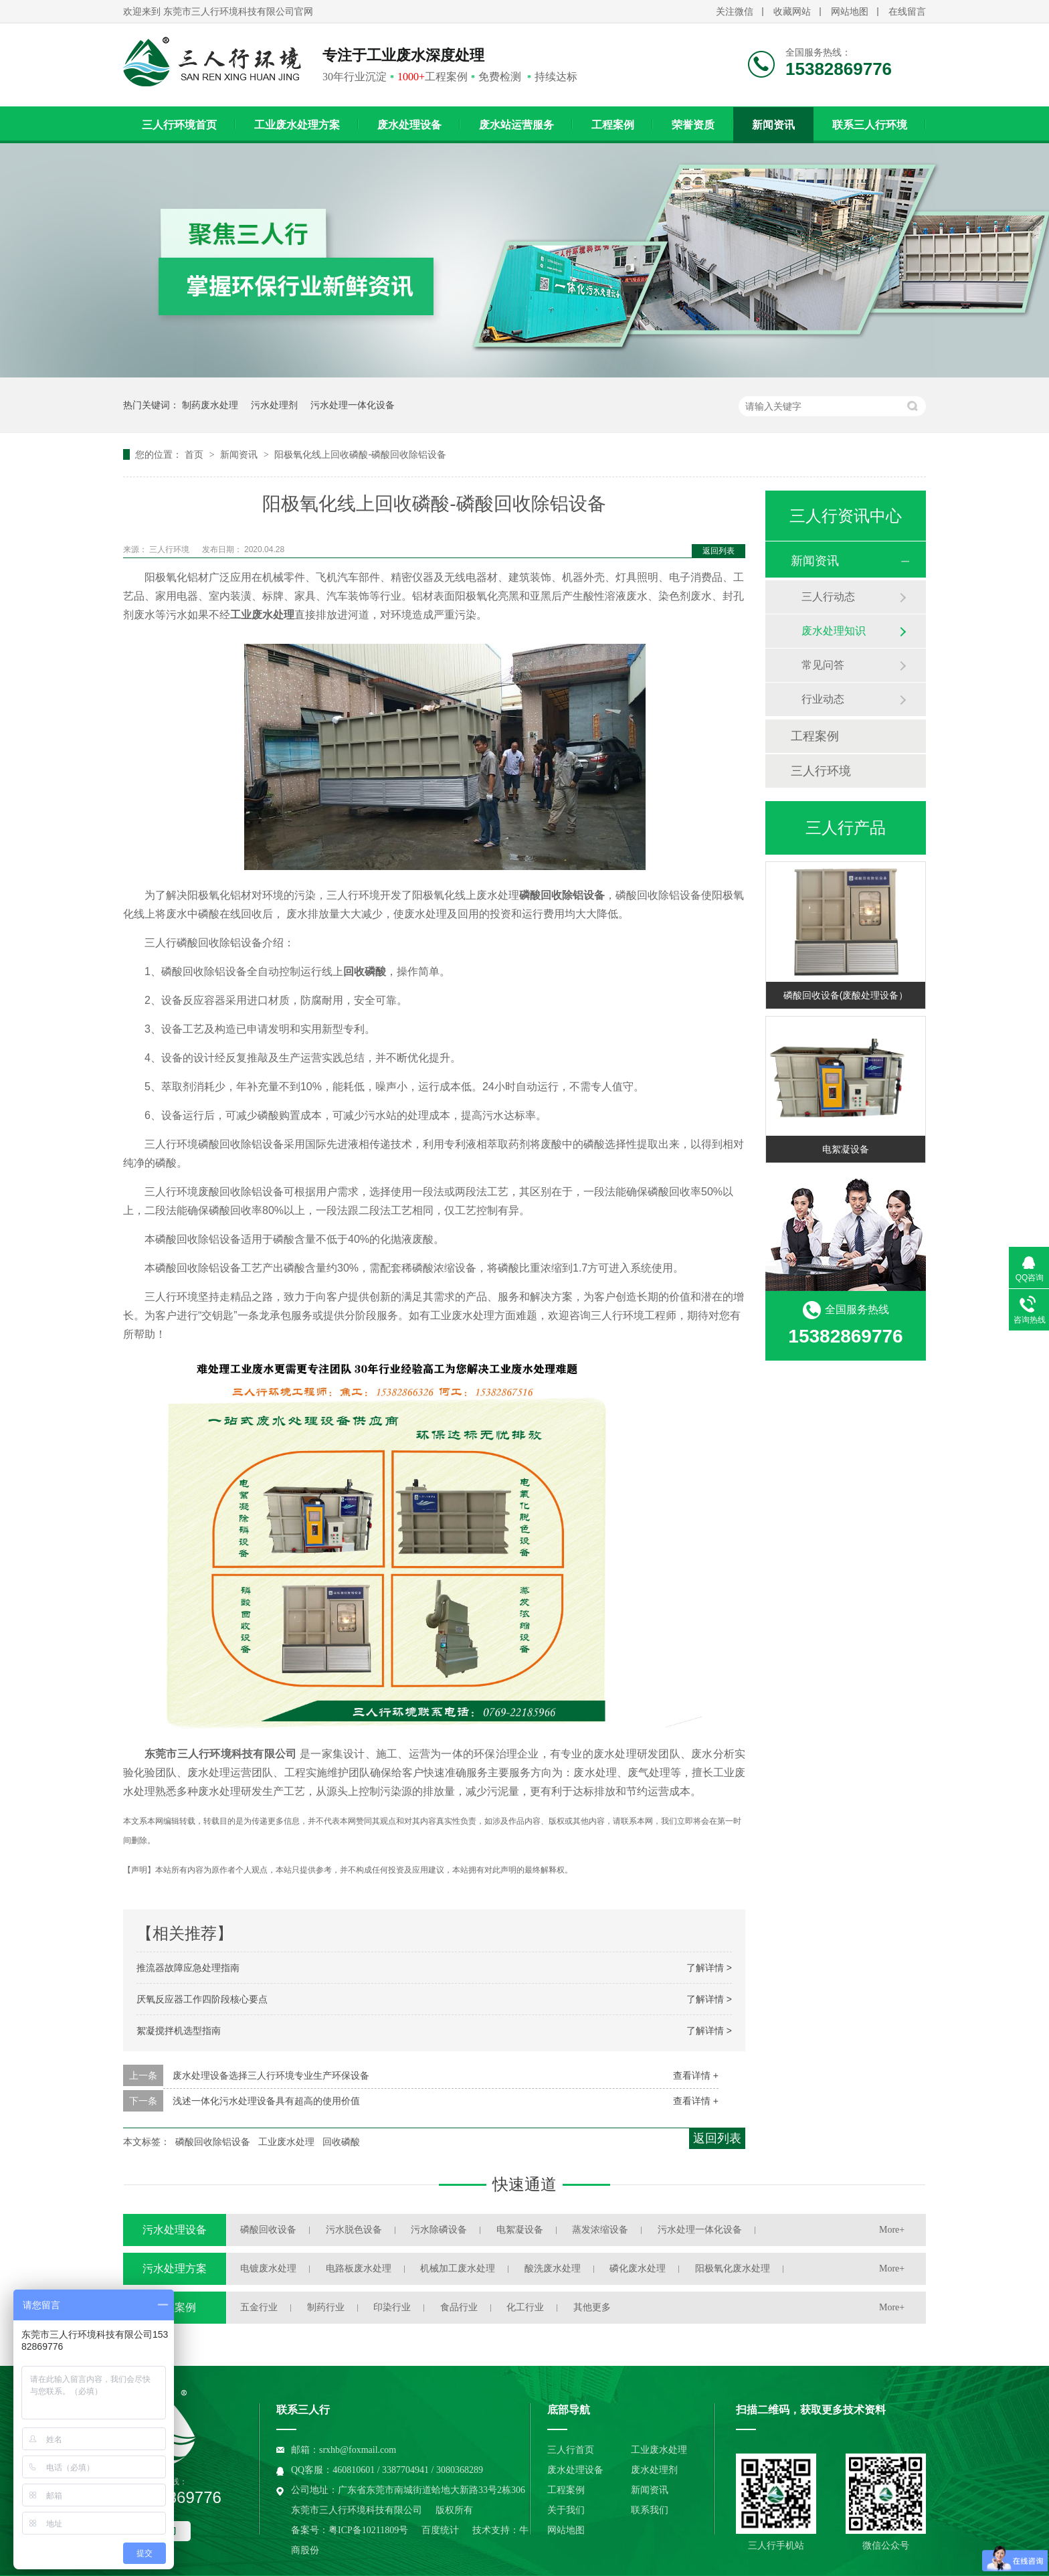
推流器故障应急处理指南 (188, 1967)
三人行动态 (828, 596)
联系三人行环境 (869, 125)
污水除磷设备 (439, 2230)
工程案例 (612, 125)
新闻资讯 (773, 125)
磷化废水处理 (637, 2268)
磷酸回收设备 (268, 2230)
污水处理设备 (174, 2229)
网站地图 (849, 12)
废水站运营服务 (516, 125)
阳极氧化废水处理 (732, 2268)
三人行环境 (170, 549)
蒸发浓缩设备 (600, 2230)
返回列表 (718, 550)
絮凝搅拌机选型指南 (178, 2030)
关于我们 (566, 2510)
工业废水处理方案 (297, 125)
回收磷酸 (341, 2141)
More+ (891, 2230)
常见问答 (822, 665)
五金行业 (259, 2307)
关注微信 (734, 12)
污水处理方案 (174, 2268)
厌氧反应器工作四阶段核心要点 (202, 1999)
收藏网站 (792, 12)
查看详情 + (696, 2075)
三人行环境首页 (179, 125)
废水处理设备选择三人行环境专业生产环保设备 (271, 2075)
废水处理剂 (654, 2470)
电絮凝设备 (845, 1149)
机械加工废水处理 (457, 2268)
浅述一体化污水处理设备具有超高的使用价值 (266, 2100)
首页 (195, 454)
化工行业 (525, 2307)
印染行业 (392, 2307)
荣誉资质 (693, 125)
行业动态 (822, 699)
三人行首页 (570, 2450)
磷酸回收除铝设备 (212, 2141)
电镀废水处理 (268, 2268)
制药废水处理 (210, 405)
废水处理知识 (833, 630)
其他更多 (592, 2307)
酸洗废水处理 (552, 2268)
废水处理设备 (409, 125)
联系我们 (649, 2510)
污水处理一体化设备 (352, 405)
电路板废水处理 (358, 2268)
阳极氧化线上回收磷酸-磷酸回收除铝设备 (360, 454)
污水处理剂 (274, 405)
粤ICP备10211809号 (368, 2530)
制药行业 (326, 2307)
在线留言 (907, 12)
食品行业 (459, 2307)
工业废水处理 (286, 2141)
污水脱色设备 (354, 2230)
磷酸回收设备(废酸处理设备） (846, 995)
